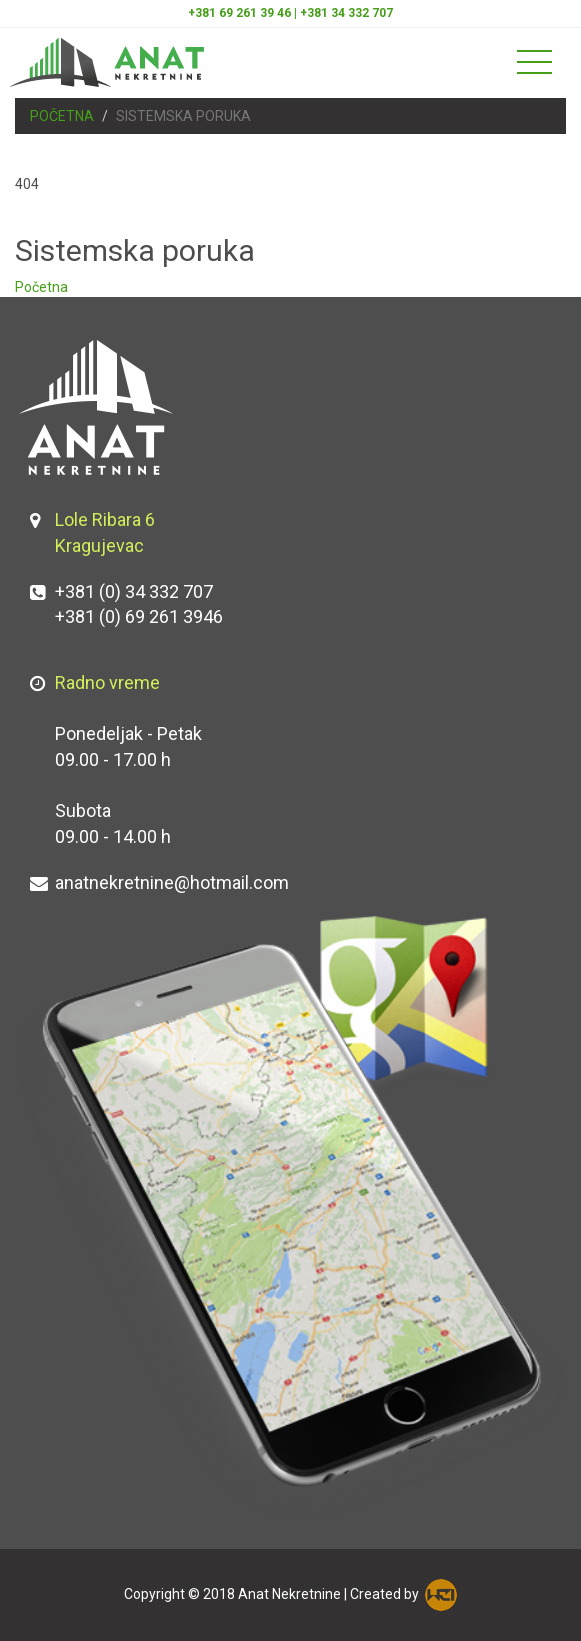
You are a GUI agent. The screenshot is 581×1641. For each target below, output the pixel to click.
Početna (62, 116)
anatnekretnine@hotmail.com (172, 882)
